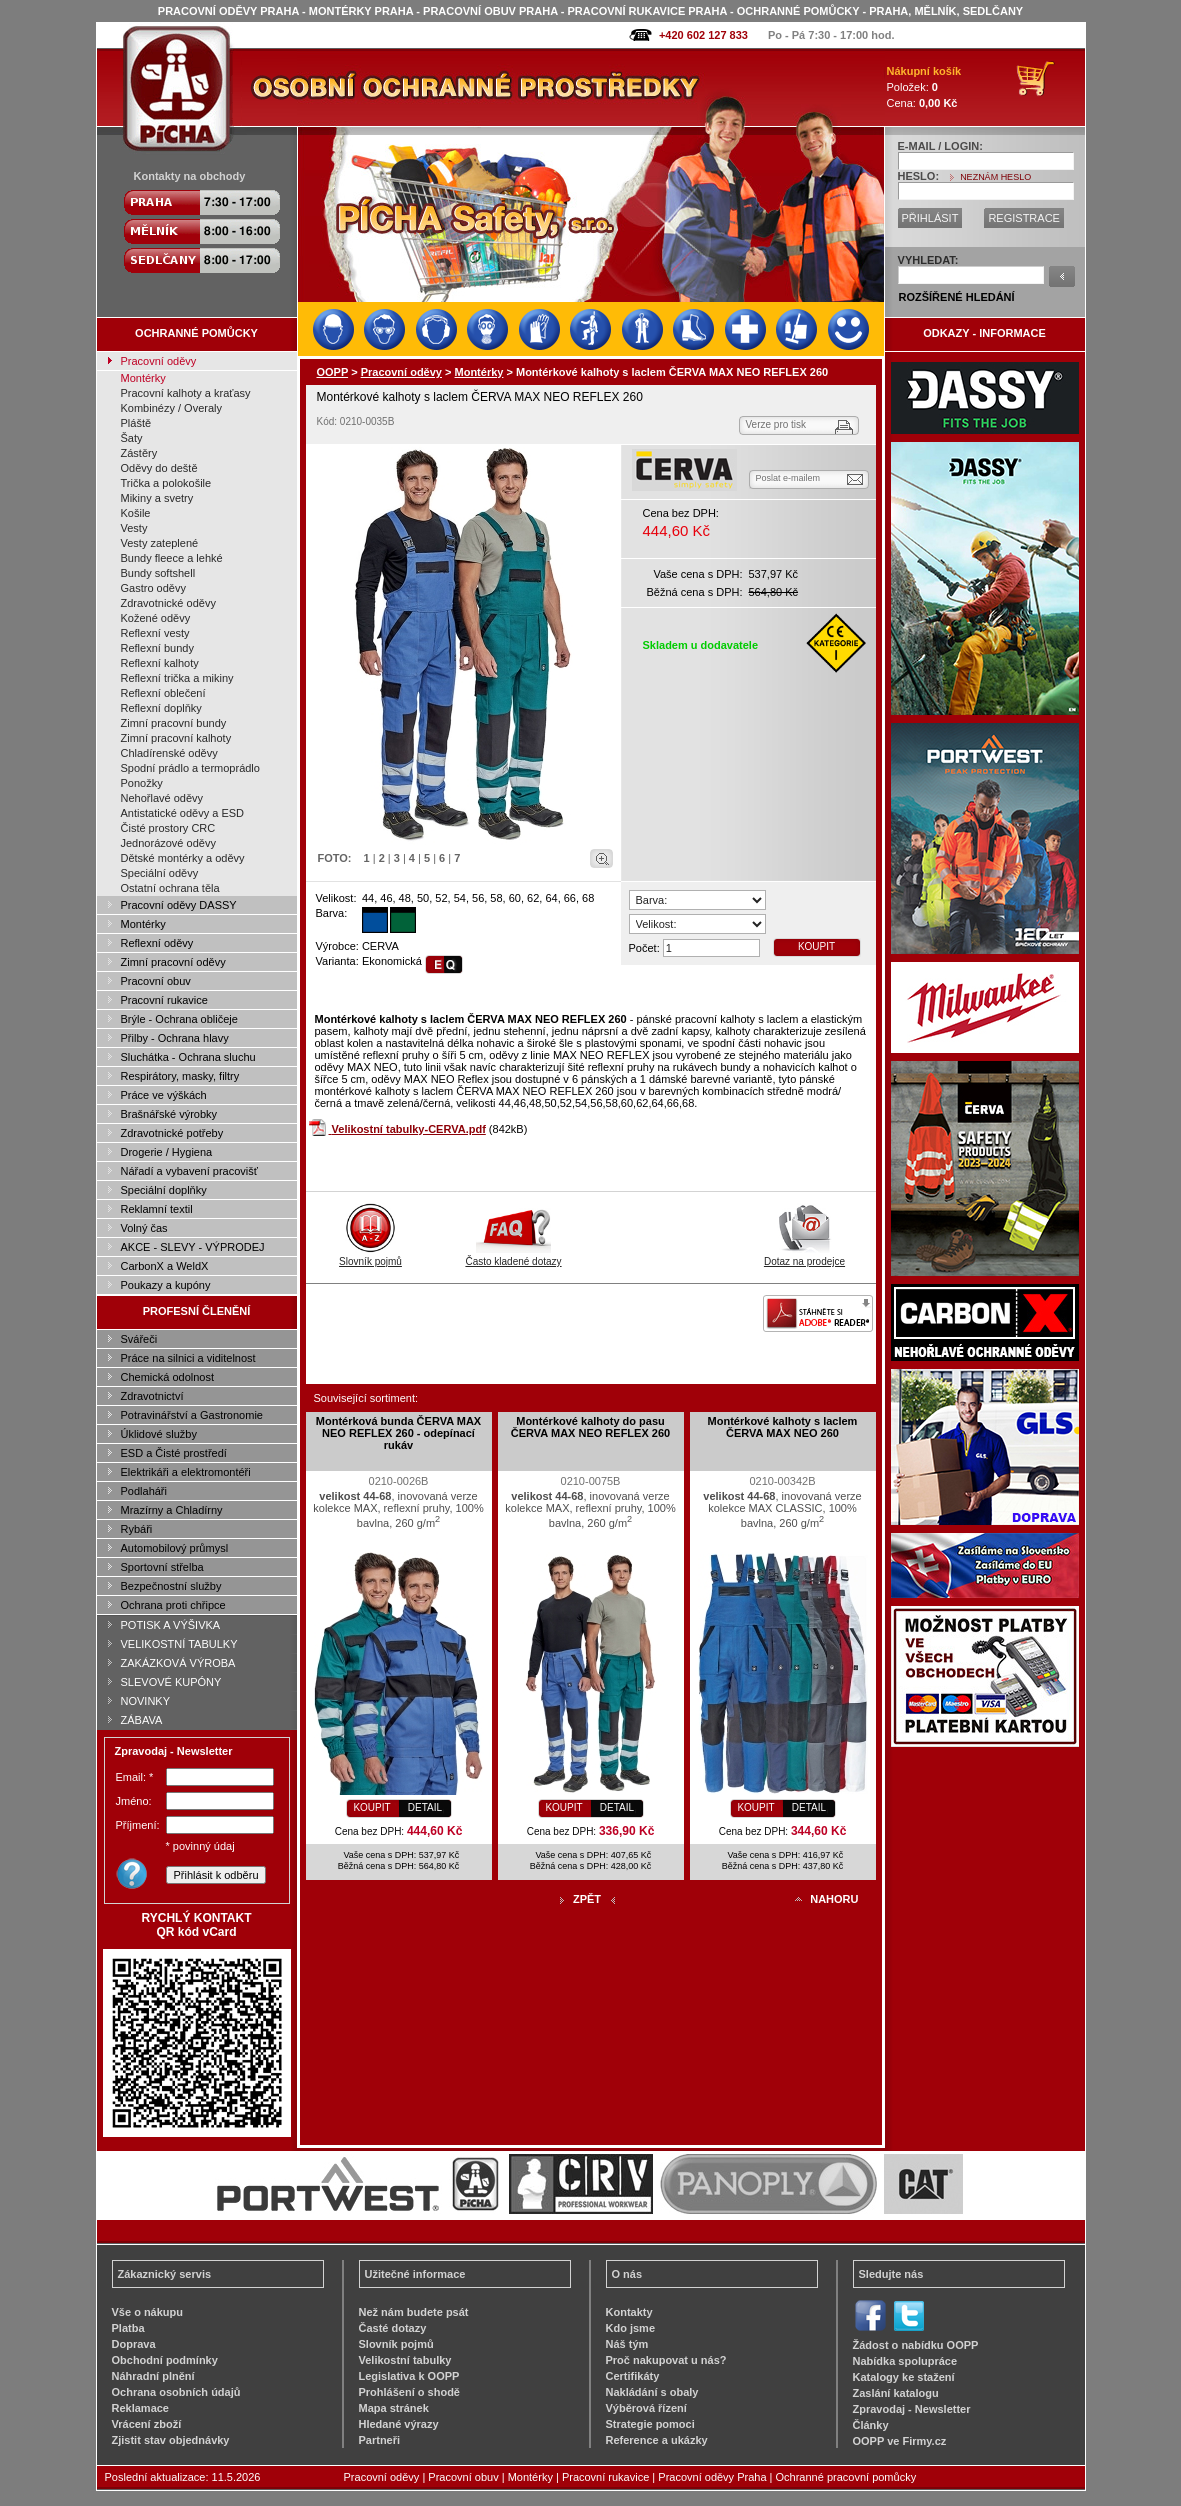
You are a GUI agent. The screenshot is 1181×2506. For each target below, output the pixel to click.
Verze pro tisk (776, 424)
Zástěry (139, 453)
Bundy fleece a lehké (172, 558)
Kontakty (629, 2312)
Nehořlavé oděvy (162, 798)
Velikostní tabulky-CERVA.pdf (409, 1129)
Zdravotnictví (152, 1396)
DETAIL (425, 1807)
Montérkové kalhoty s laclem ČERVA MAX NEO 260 (783, 1427)
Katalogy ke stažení (904, 2377)
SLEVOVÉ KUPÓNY (171, 1682)
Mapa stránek (394, 2408)
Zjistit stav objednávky (171, 2440)
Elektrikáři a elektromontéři (186, 1472)
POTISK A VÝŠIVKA (171, 1625)
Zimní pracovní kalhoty (176, 738)
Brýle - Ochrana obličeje (179, 1019)
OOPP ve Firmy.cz (900, 2441)
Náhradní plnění (153, 2376)
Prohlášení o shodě (409, 2392)
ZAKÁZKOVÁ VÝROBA (178, 1663)
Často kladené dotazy (513, 1256)
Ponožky (142, 783)
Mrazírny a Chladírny (172, 1510)
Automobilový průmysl (175, 1548)
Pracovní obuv (156, 981)
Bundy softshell (158, 573)
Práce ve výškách (164, 1095)
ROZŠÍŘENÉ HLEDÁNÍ (957, 297)
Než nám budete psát (414, 2312)
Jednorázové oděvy (168, 843)
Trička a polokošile (166, 483)
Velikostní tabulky (405, 2360)
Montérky (143, 378)
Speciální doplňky (164, 1190)
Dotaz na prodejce (804, 1256)
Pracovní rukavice (164, 1000)
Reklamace (141, 2408)
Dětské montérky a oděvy (183, 858)
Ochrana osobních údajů (176, 2392)
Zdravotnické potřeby (172, 1133)
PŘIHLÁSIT (930, 218)
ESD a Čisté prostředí (174, 1453)
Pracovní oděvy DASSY (179, 905)
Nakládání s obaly (652, 2392)
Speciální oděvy (160, 873)
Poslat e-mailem (788, 478)
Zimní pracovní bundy (174, 723)
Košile (136, 513)
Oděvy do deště (159, 468)
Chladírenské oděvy (169, 753)
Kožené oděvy (156, 618)
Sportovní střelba (162, 1567)
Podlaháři (144, 1491)
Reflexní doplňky (161, 708)
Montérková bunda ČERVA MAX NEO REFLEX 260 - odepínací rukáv (398, 1433)
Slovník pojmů (370, 1256)
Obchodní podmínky (165, 2360)
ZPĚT (587, 1899)
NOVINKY (146, 1701)
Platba (128, 2328)
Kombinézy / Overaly (171, 408)
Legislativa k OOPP (409, 2376)
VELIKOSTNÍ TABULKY (179, 1644)
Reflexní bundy (157, 648)
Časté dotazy (393, 2328)
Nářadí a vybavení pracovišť (189, 1171)
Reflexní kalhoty (160, 663)
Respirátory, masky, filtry (180, 1076)
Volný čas (144, 1228)
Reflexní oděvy (157, 943)
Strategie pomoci (650, 2424)
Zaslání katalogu (896, 2393)
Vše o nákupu (148, 2312)
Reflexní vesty (155, 633)
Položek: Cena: (924, 87)
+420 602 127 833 (703, 35)
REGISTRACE (1024, 218)
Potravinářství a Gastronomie (192, 1415)
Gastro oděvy (153, 588)
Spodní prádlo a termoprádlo (190, 768)
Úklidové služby (159, 1434)
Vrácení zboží (147, 2424)
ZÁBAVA (142, 1720)
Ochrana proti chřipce (173, 1605)
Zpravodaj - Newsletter (912, 2409)
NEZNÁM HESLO (995, 177)
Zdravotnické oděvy (168, 603)
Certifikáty (633, 2376)
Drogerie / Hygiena (167, 1152)
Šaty (132, 438)
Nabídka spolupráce (905, 2361)
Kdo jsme (631, 2328)
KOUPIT (816, 946)
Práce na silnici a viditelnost (188, 1358)
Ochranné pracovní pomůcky (846, 2477)
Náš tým (627, 2344)
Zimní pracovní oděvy (173, 962)
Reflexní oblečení (163, 693)
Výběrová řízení (646, 2408)
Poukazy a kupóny (166, 1285)
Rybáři (137, 1529)
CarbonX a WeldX (165, 1266)
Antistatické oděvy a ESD (183, 813)
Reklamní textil (157, 1209)
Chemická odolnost (168, 1377)
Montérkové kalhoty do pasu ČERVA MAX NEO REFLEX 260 (590, 1427)
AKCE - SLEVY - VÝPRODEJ (193, 1247)
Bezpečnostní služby (171, 1586)
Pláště (136, 423)
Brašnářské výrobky (169, 1114)
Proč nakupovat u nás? (666, 2360)
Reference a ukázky (657, 2440)
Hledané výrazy (399, 2424)
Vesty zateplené (160, 543)
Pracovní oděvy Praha (712, 2477)
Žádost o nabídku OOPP (916, 2345)
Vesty (134, 528)
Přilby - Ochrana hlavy (175, 1038)
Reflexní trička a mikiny (177, 678)
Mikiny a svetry (157, 498)
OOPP (333, 372)
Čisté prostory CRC (168, 828)
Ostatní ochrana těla (170, 888)
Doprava (134, 2344)
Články (871, 2425)
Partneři (380, 2440)
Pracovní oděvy (159, 361)
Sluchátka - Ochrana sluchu (188, 1057)
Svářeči (139, 1339)
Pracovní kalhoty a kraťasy (186, 393)
